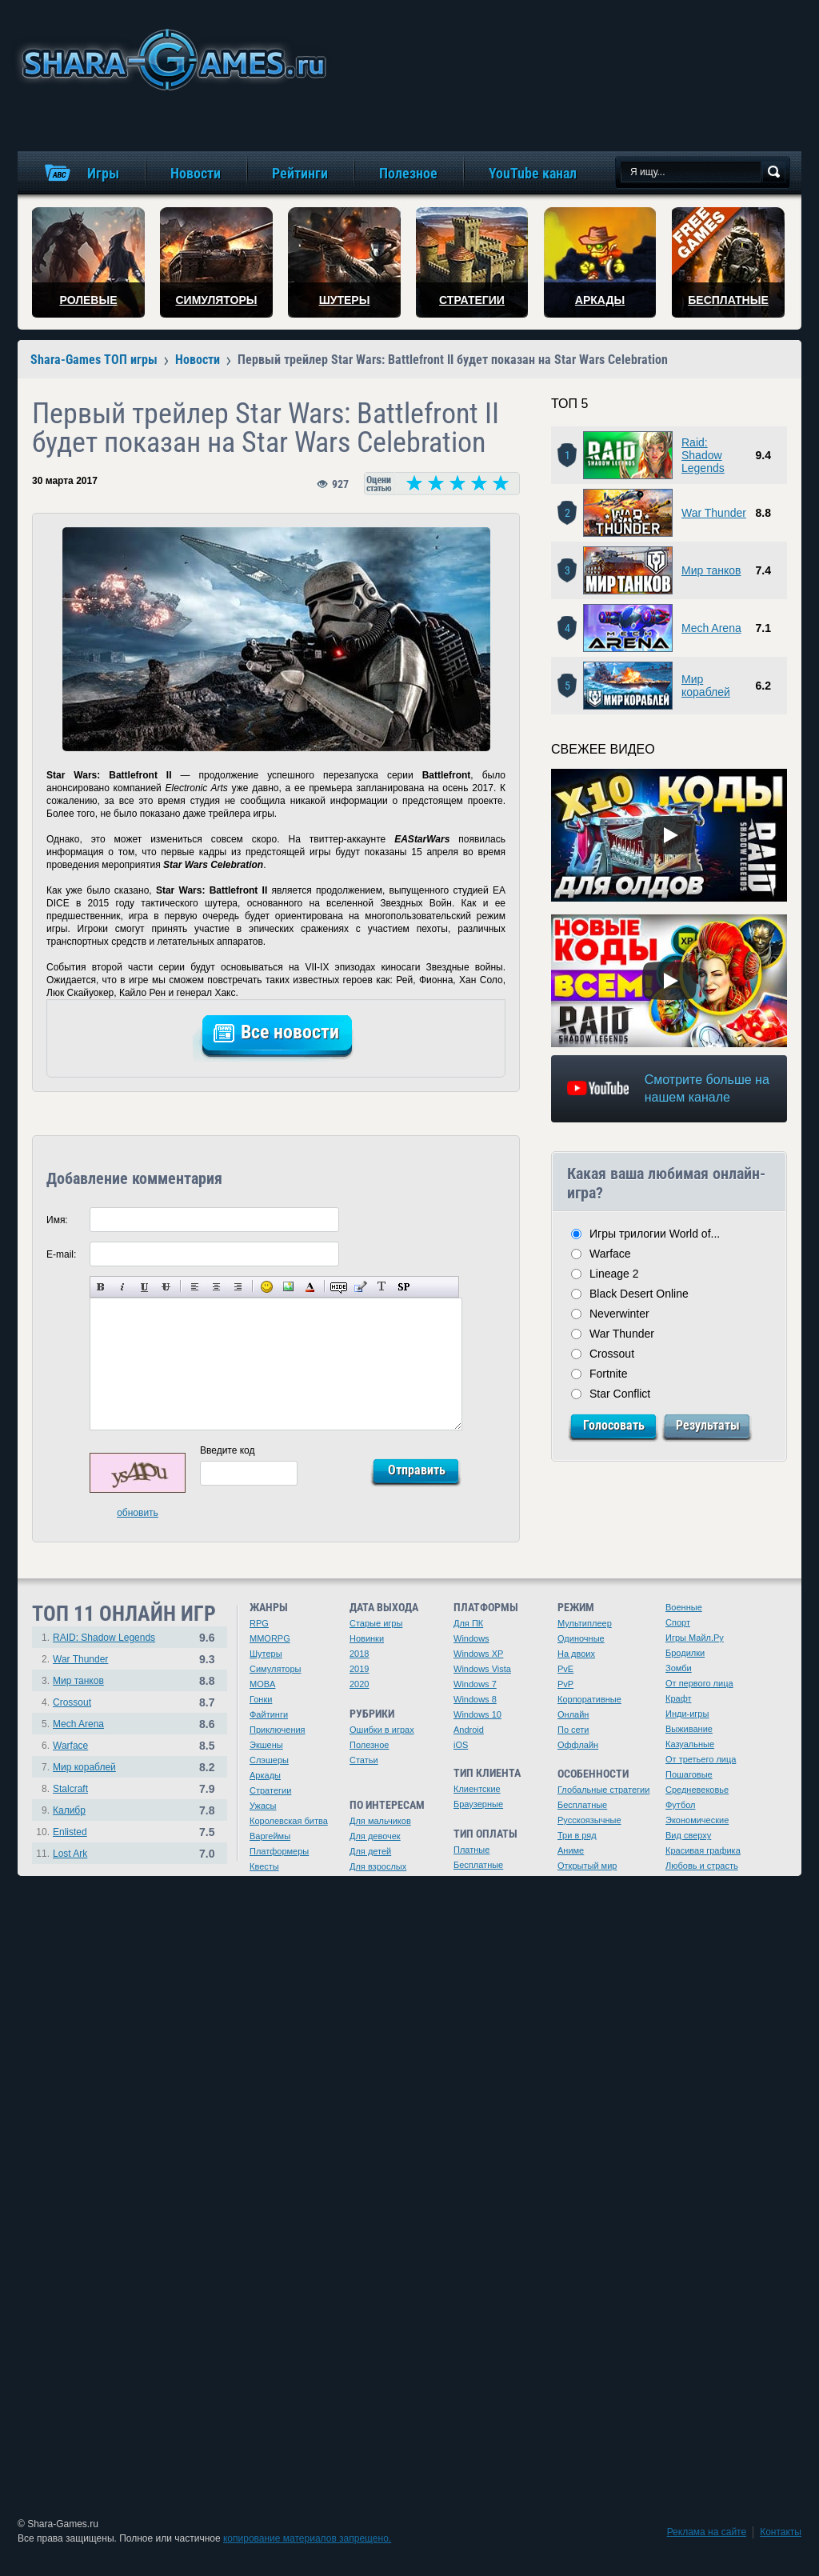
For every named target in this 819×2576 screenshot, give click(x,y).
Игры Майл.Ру (694, 1637)
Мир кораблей (705, 685)
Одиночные (581, 1638)
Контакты (780, 2532)
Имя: (57, 1220)
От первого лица (699, 1683)
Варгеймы (270, 1836)
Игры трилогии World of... (654, 1233)
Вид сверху (688, 1835)
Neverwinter (619, 1313)
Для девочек (375, 1836)
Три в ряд (577, 1835)
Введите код (227, 1450)
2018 (359, 1653)
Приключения (278, 1729)
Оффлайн (577, 1745)
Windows (471, 1638)
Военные (683, 1607)
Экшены (266, 1745)
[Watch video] (669, 835)
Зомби (678, 1668)
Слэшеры (269, 1760)
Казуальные (689, 1744)
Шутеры (266, 1653)
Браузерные (478, 1804)
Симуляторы (275, 1669)
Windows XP (478, 1653)
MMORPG (270, 1638)
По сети (573, 1729)
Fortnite (608, 1373)
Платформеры (279, 1851)
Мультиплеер (584, 1623)
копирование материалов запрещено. (307, 2538)
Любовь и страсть (701, 1865)
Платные (471, 1849)
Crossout (611, 1353)
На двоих (576, 1653)
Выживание (689, 1729)
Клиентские (477, 1789)
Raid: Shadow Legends (703, 455)
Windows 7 (475, 1684)
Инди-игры (687, 1713)
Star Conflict (619, 1393)
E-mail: (61, 1254)
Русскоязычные (589, 1820)
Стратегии (270, 1790)
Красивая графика (703, 1850)
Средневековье (697, 1789)
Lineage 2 (614, 1273)
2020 (359, 1684)
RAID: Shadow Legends (104, 1637)
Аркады (265, 1775)
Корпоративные (589, 1699)
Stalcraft (70, 1788)
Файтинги (269, 1714)
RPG (259, 1623)
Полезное (369, 1745)
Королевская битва (289, 1821)
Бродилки (685, 1653)
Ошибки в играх (382, 1729)
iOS (460, 1745)
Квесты (264, 1866)
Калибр (69, 1810)
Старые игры (376, 1623)
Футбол (680, 1805)
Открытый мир (587, 1865)
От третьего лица (700, 1759)
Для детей (370, 1851)
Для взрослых (378, 1866)
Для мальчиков (380, 1821)
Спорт (677, 1622)
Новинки (367, 1638)
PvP (565, 1684)
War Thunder (713, 512)
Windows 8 (475, 1699)
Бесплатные (478, 1865)
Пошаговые (689, 1774)
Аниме (570, 1850)
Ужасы (263, 1805)
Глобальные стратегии (603, 1789)
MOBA (262, 1684)
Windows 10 (477, 1714)
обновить (137, 1512)
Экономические (697, 1820)
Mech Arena (711, 628)
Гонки (261, 1699)
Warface (610, 1253)
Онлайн (573, 1714)
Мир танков (711, 570)
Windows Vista (482, 1669)
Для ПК (468, 1623)
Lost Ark (70, 1853)
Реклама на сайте (707, 2532)
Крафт (678, 1698)
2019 (359, 1669)
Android (468, 1729)
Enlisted (70, 1832)
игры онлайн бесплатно (171, 59)
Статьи (364, 1760)
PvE (565, 1669)
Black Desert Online (639, 1293)
